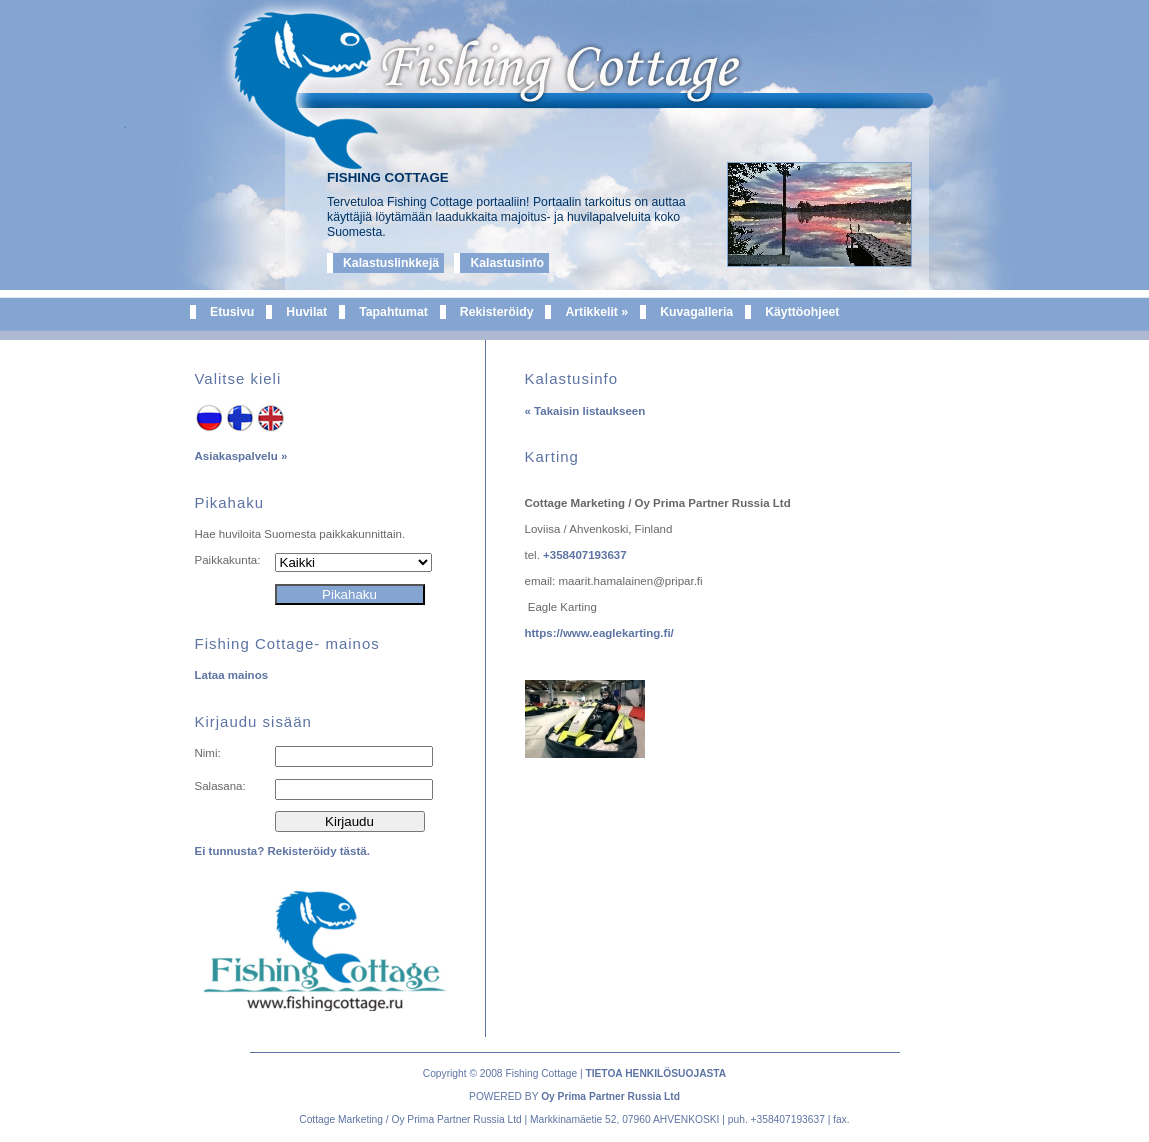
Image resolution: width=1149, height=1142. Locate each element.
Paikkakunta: (228, 560)
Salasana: (220, 786)
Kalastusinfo (507, 263)
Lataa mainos (232, 675)
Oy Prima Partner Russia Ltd (610, 1096)
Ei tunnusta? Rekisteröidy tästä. (282, 851)
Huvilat (306, 312)
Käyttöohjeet (802, 312)
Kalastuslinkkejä (391, 263)
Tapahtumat (393, 312)
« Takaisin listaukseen (585, 411)
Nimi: (208, 753)
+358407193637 (585, 555)
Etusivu (232, 312)
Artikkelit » (596, 312)
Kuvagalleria (696, 312)
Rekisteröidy (497, 312)
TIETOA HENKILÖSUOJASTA (655, 1073)
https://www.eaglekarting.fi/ (599, 633)
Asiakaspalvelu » (241, 456)
